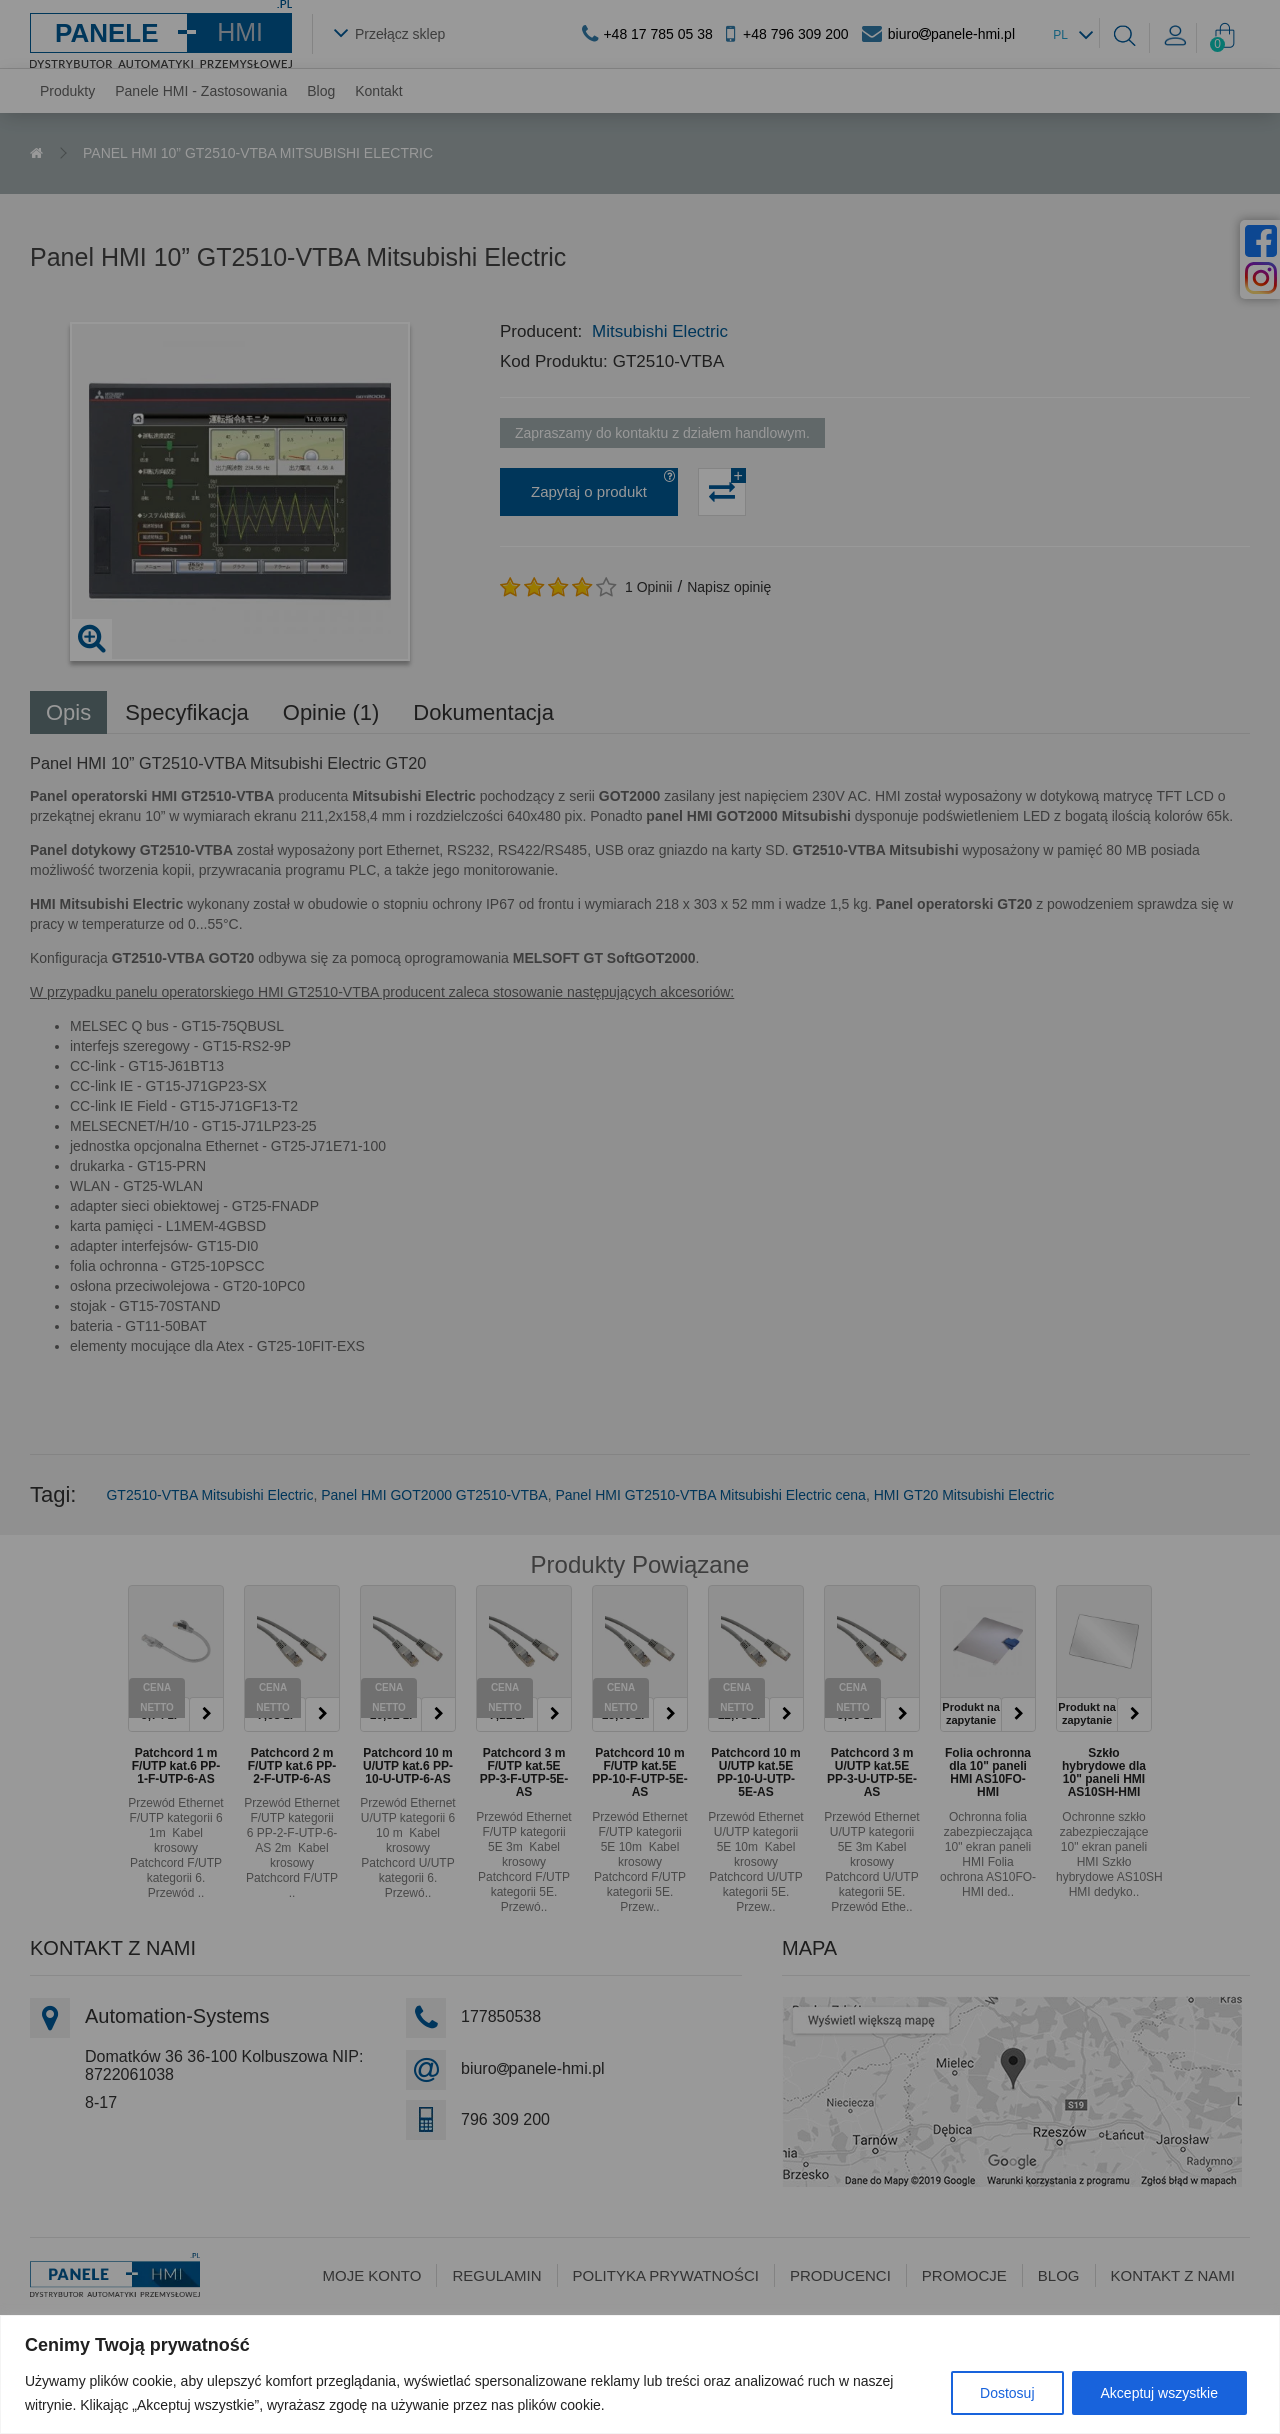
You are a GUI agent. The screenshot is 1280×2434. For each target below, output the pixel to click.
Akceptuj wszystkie (1159, 2393)
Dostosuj (1007, 2393)
